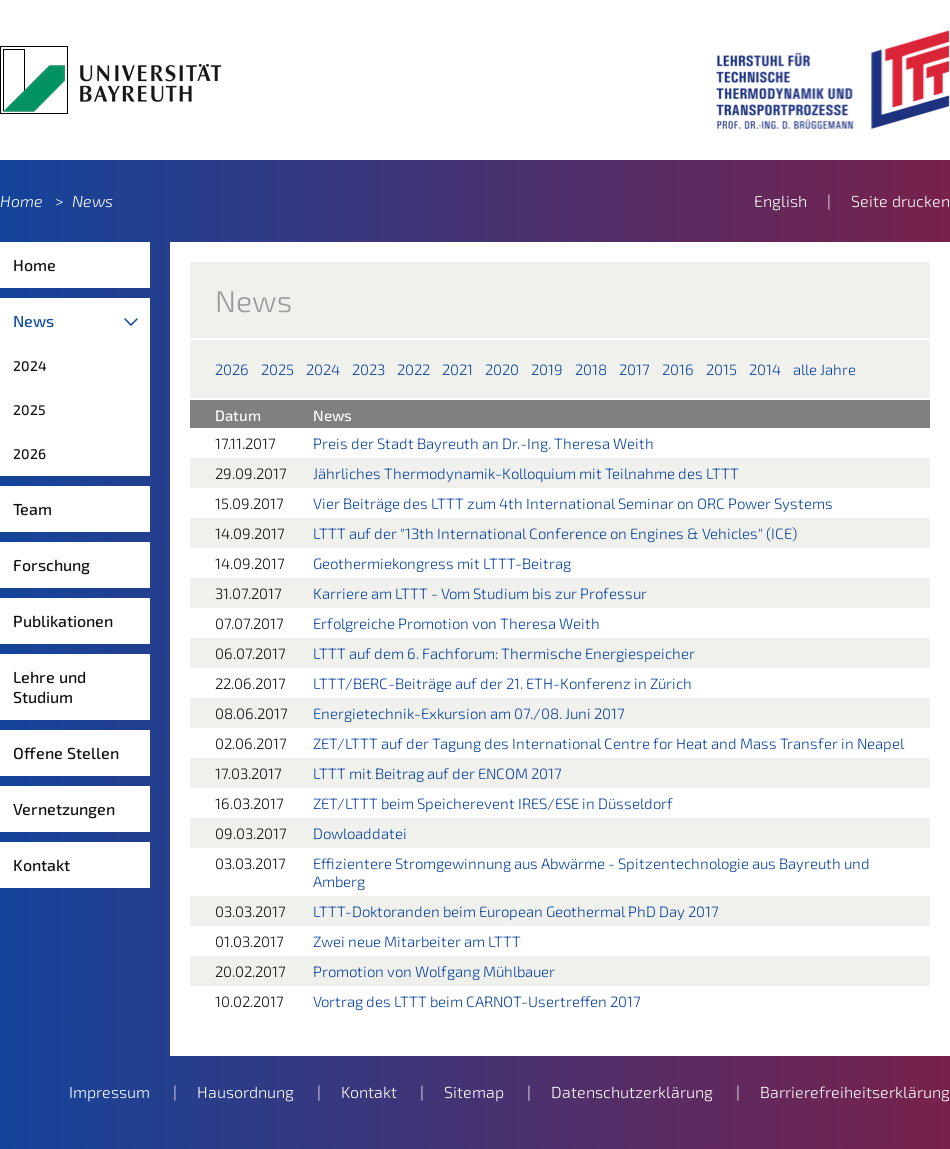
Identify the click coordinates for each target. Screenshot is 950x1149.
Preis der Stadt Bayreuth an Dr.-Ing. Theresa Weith (483, 443)
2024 (30, 365)
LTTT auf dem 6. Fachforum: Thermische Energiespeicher (504, 653)
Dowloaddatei (360, 833)
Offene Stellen (66, 752)
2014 (765, 369)
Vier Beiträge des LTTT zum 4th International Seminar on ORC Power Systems (573, 503)
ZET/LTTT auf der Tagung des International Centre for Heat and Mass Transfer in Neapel (608, 743)
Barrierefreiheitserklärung (855, 1091)
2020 (502, 369)
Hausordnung (245, 1091)
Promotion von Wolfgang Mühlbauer (434, 971)
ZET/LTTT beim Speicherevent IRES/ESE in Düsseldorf (493, 803)
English (780, 200)
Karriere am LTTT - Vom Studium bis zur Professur (480, 593)
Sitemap (474, 1091)
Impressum (109, 1091)
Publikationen (63, 620)
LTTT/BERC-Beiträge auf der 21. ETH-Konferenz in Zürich (502, 683)
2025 (29, 409)
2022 (413, 369)
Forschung (51, 564)
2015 (721, 369)
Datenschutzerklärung (632, 1091)
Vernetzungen (64, 808)
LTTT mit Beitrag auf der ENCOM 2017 (437, 773)
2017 (634, 369)
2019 (547, 369)
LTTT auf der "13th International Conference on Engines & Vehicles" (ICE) (555, 533)
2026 (29, 453)
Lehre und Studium (49, 686)
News (92, 200)
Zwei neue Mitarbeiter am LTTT (417, 941)
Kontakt (41, 864)
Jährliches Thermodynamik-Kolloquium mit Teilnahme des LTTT (526, 473)
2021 (457, 369)
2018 (591, 369)
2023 (368, 369)
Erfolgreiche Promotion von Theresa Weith (456, 623)
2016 (678, 369)
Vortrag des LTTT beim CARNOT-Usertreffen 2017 (477, 1001)
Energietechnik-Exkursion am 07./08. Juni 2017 (469, 713)
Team (32, 508)
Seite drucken (900, 200)
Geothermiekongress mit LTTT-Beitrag (442, 563)
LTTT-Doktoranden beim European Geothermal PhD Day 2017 (516, 911)
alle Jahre (824, 369)
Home (21, 200)
